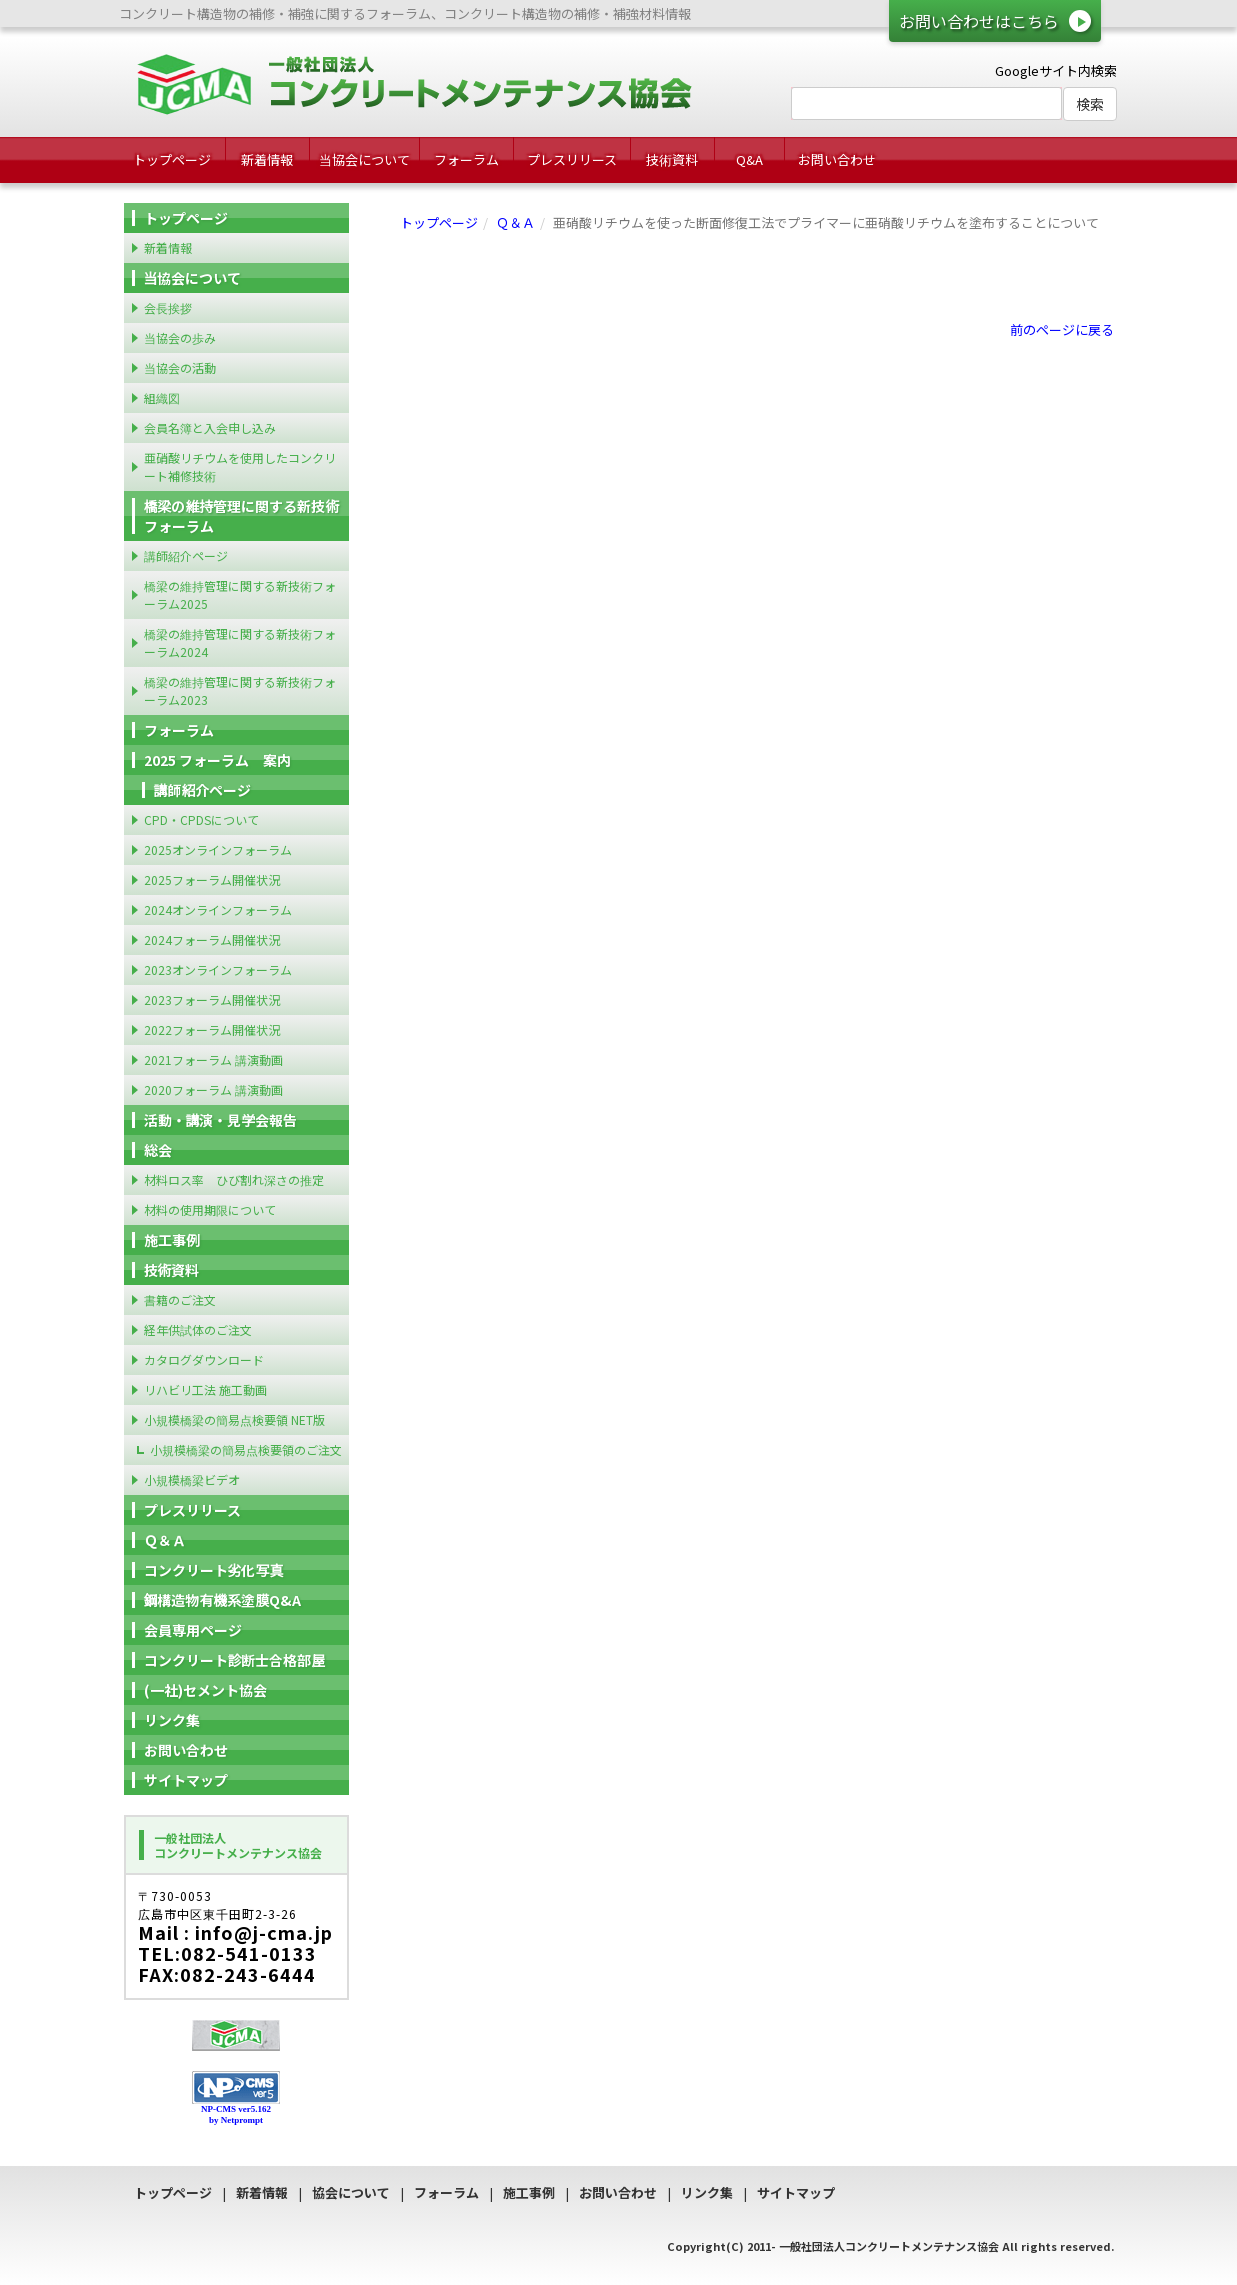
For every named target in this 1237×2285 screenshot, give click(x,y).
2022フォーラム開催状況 (212, 1029)
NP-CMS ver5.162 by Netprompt (236, 2114)
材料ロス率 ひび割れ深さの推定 (234, 1179)
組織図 (162, 397)
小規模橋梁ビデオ (192, 1479)
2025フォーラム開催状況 (212, 879)
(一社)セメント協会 (205, 1690)
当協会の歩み (180, 337)
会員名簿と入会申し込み (210, 427)
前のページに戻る (1062, 329)
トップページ (172, 159)
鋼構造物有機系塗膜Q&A (223, 1600)
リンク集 (172, 1720)
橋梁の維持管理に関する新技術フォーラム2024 (240, 642)
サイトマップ (186, 1780)
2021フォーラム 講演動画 (213, 1059)
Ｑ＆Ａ (515, 222)
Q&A (749, 159)
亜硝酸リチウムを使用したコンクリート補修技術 (240, 466)
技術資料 (672, 159)
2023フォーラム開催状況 (212, 999)
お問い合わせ (837, 159)
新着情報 (267, 159)
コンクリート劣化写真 (214, 1570)
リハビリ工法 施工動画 (205, 1389)
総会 (158, 1150)
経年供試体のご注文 (198, 1329)
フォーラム (466, 159)
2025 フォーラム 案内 (217, 760)
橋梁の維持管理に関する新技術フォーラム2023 (240, 690)
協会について (351, 2192)
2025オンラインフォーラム (218, 849)
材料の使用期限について (210, 1209)
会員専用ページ (193, 1630)
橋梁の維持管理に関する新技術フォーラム (242, 516)
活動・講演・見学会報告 (221, 1120)
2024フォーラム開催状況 (212, 939)
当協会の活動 (180, 367)
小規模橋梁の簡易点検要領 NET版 (234, 1419)
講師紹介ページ (186, 555)
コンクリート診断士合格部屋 (235, 1660)
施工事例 (172, 1240)
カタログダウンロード (204, 1359)
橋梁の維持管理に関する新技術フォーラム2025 (240, 594)
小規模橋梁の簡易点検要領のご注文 (246, 1449)
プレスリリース (572, 159)
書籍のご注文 (180, 1299)
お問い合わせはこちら (979, 21)
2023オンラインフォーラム (218, 969)
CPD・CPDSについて (201, 819)
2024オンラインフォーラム (218, 909)
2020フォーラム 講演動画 (213, 1089)
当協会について (364, 159)
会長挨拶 (168, 307)
